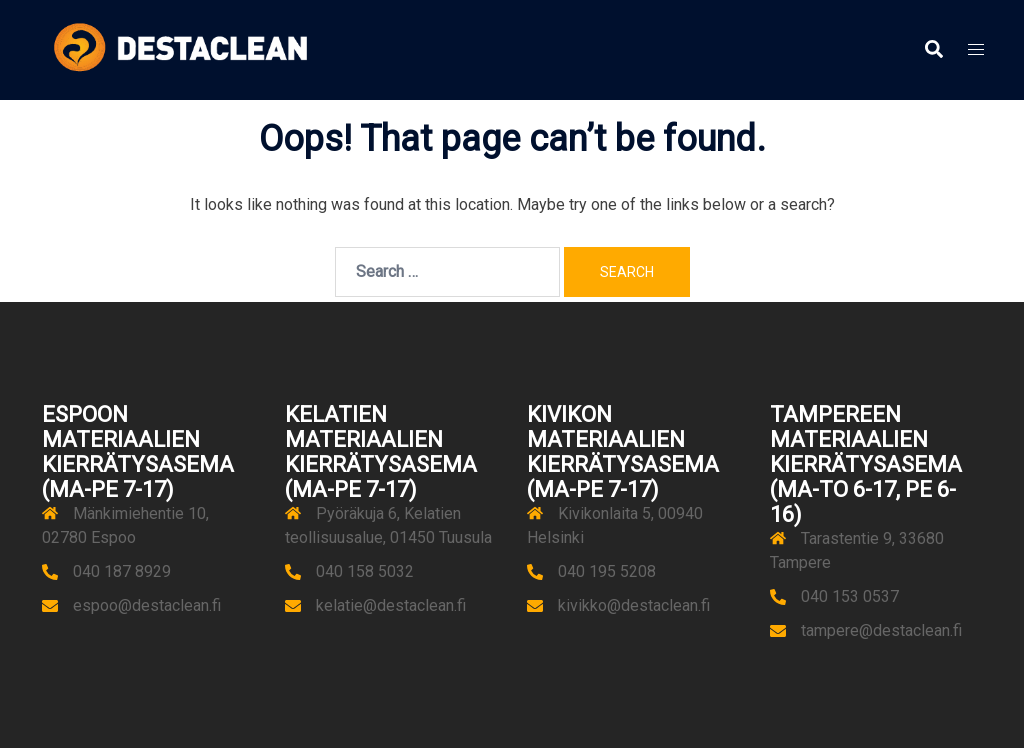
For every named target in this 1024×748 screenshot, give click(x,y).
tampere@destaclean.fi (881, 630)
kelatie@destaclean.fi (391, 605)
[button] (933, 50)
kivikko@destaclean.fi (634, 605)
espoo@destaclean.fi (147, 605)
